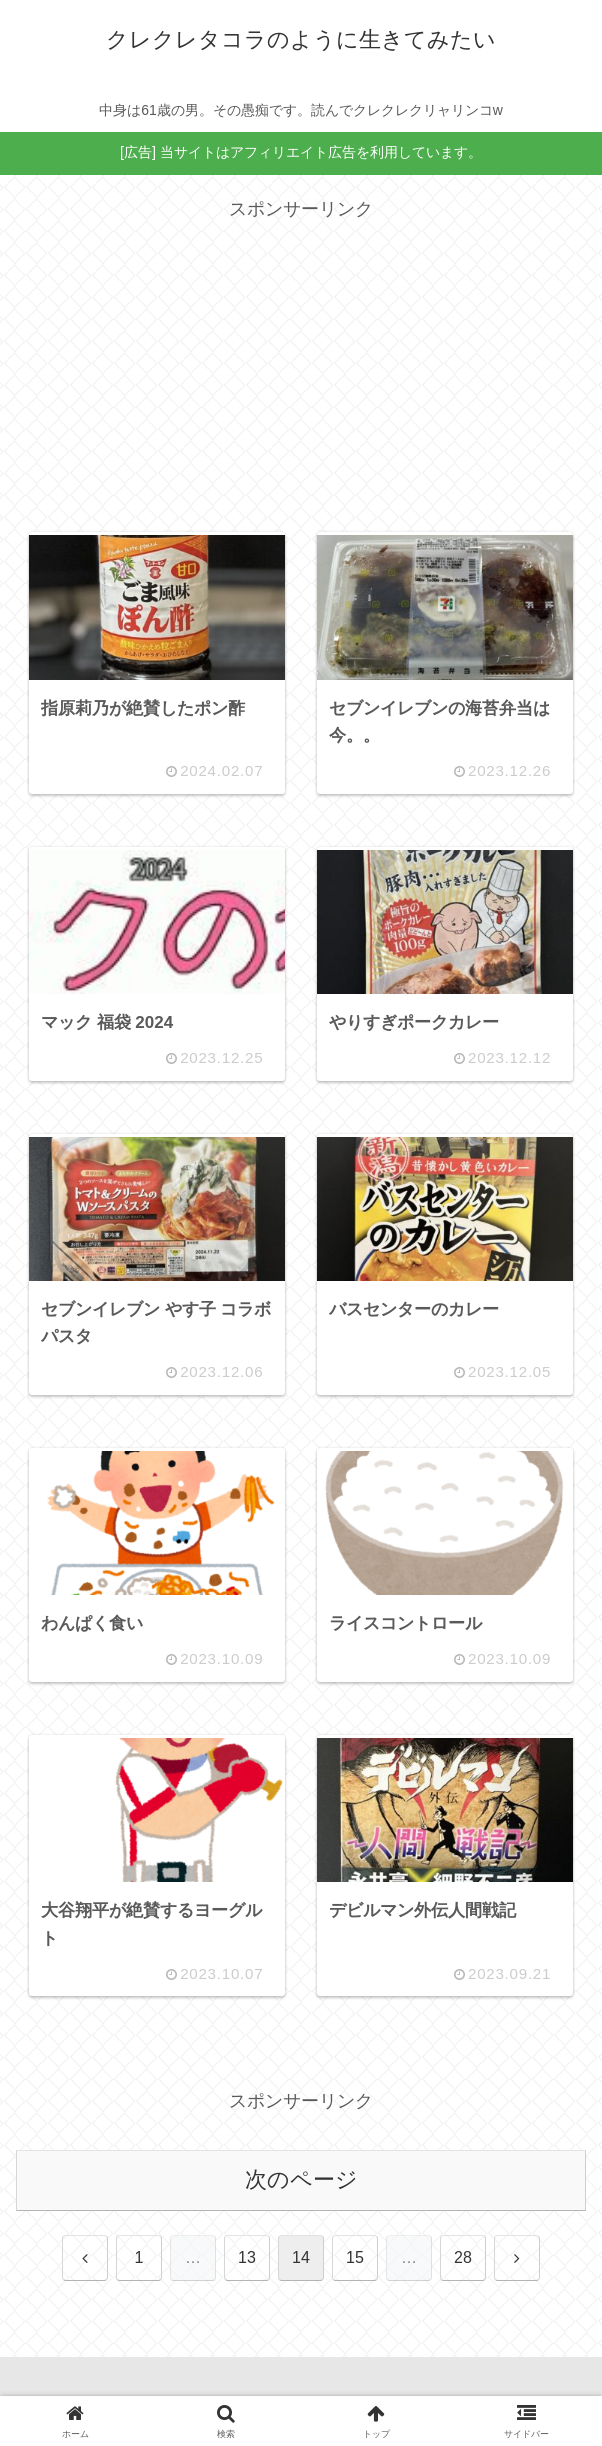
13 (247, 2257)
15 (355, 2257)
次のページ (301, 2179)
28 (463, 2257)
